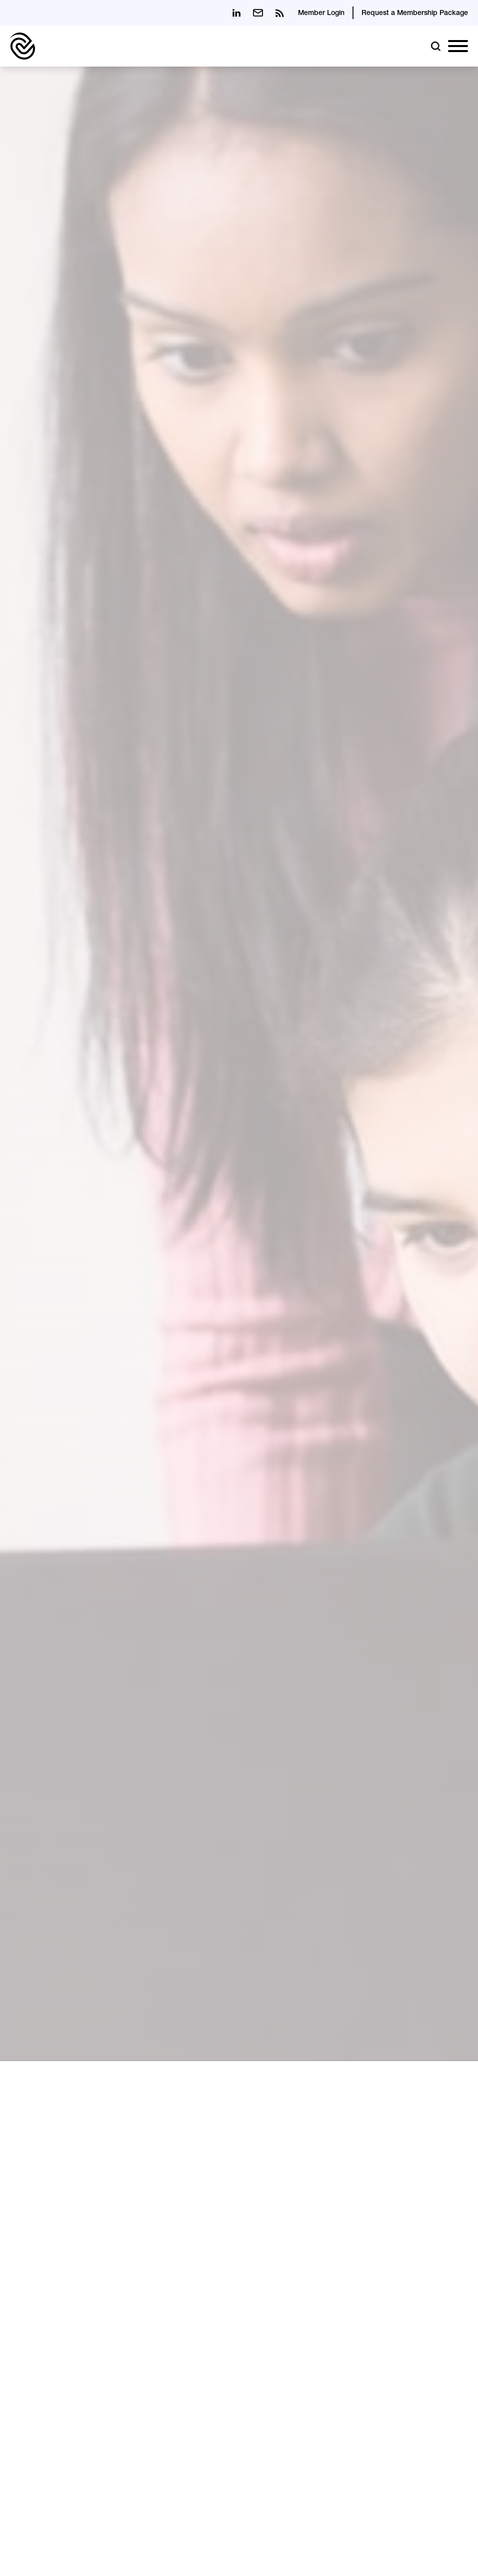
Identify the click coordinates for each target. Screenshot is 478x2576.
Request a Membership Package (415, 13)
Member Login (321, 13)
